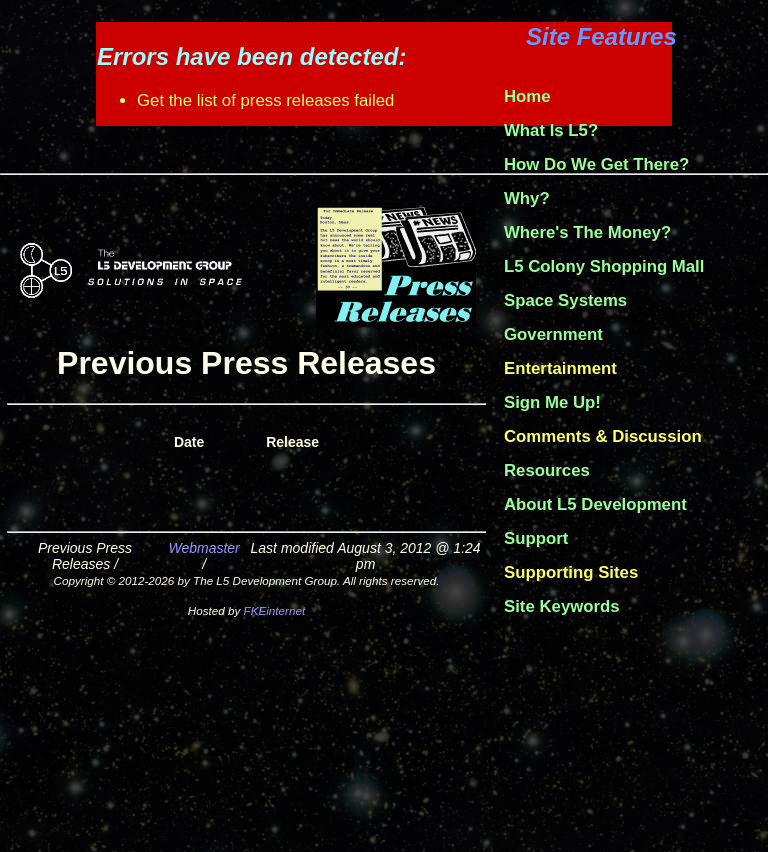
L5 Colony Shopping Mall (604, 266)
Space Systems (565, 300)
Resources (547, 470)
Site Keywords (562, 606)
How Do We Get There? (596, 164)
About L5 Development (595, 504)
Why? (527, 198)
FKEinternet (275, 610)
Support (536, 538)
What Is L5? (551, 130)
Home (527, 96)
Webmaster (203, 548)
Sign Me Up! (552, 402)
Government (553, 334)
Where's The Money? (587, 232)
